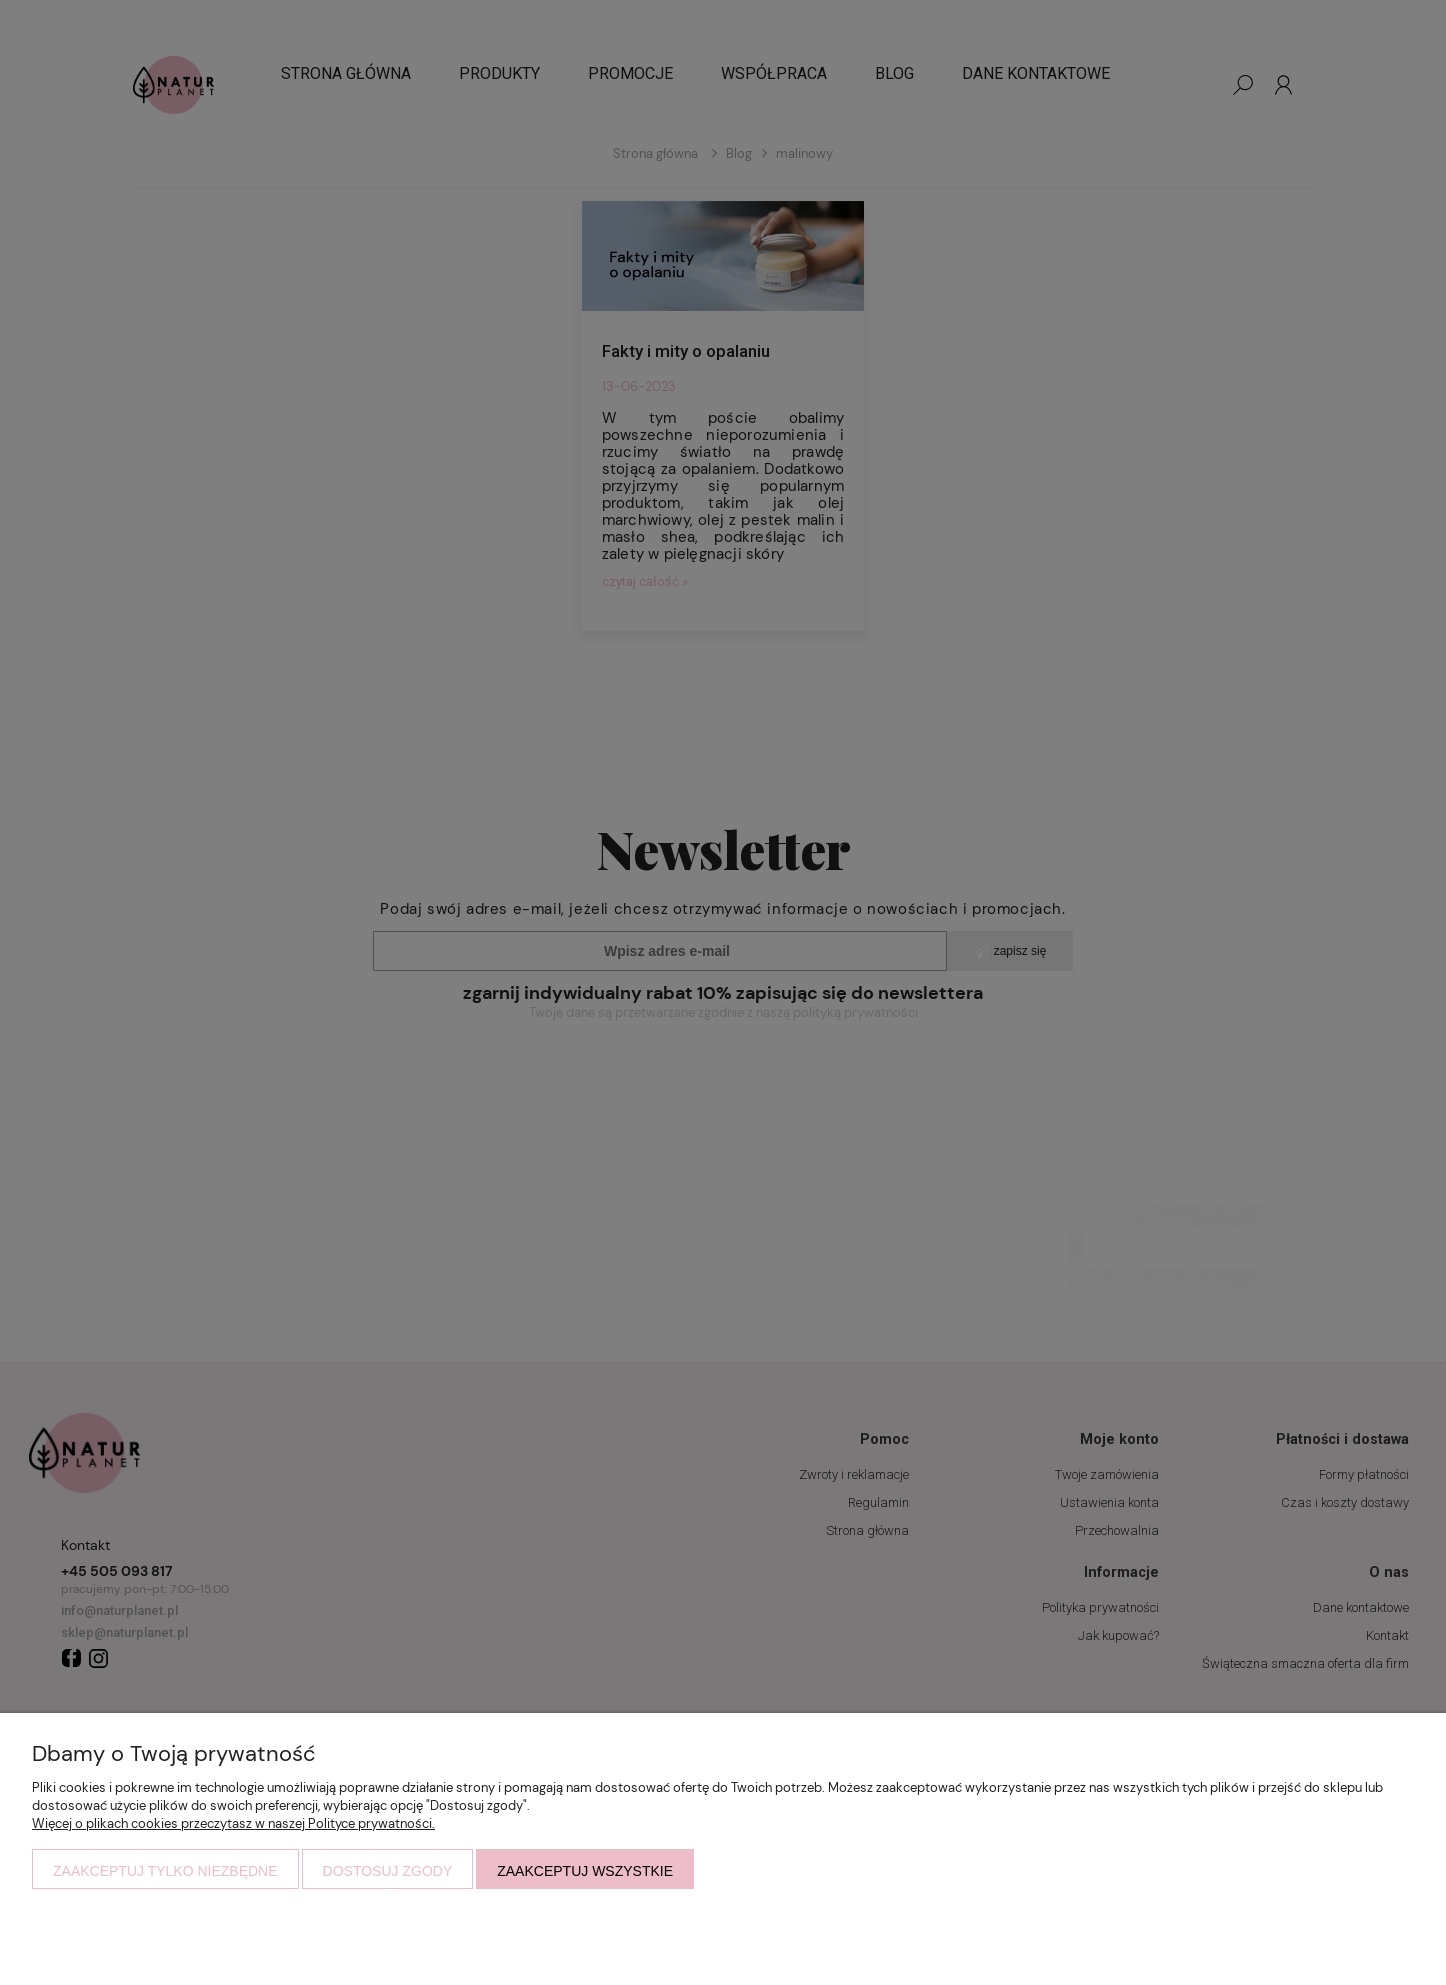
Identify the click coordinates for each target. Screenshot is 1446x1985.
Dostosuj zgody (388, 1871)
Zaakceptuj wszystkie (585, 1871)
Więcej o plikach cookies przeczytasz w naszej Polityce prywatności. (233, 1823)
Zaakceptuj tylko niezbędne (165, 1871)
